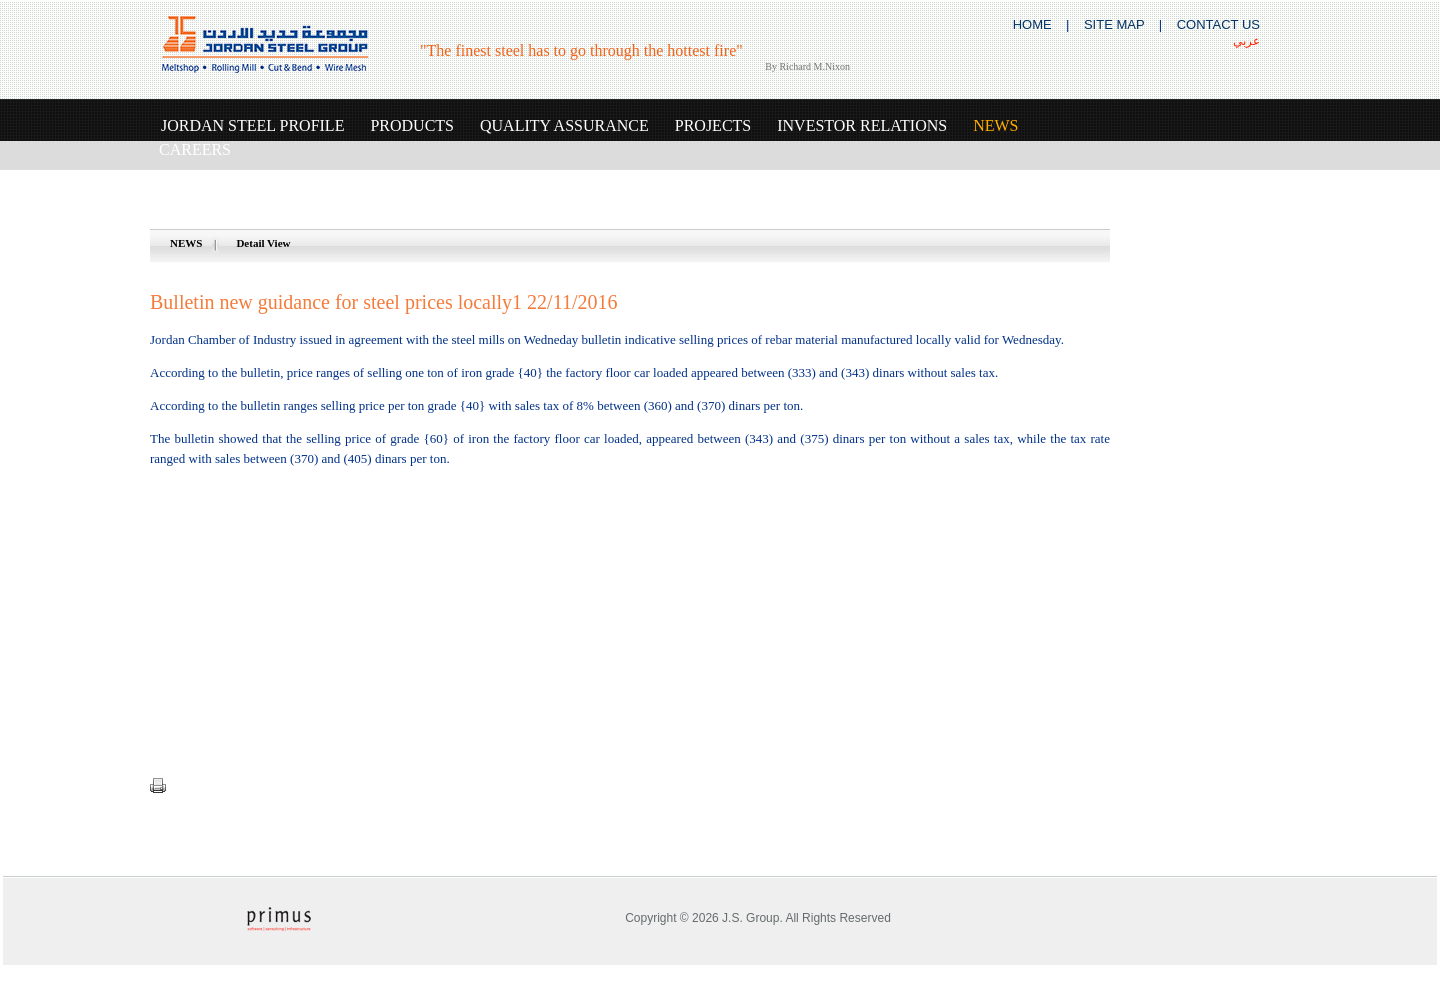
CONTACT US (1218, 24)
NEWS (186, 243)
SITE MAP (1114, 24)
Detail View (263, 243)
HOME (1032, 24)
